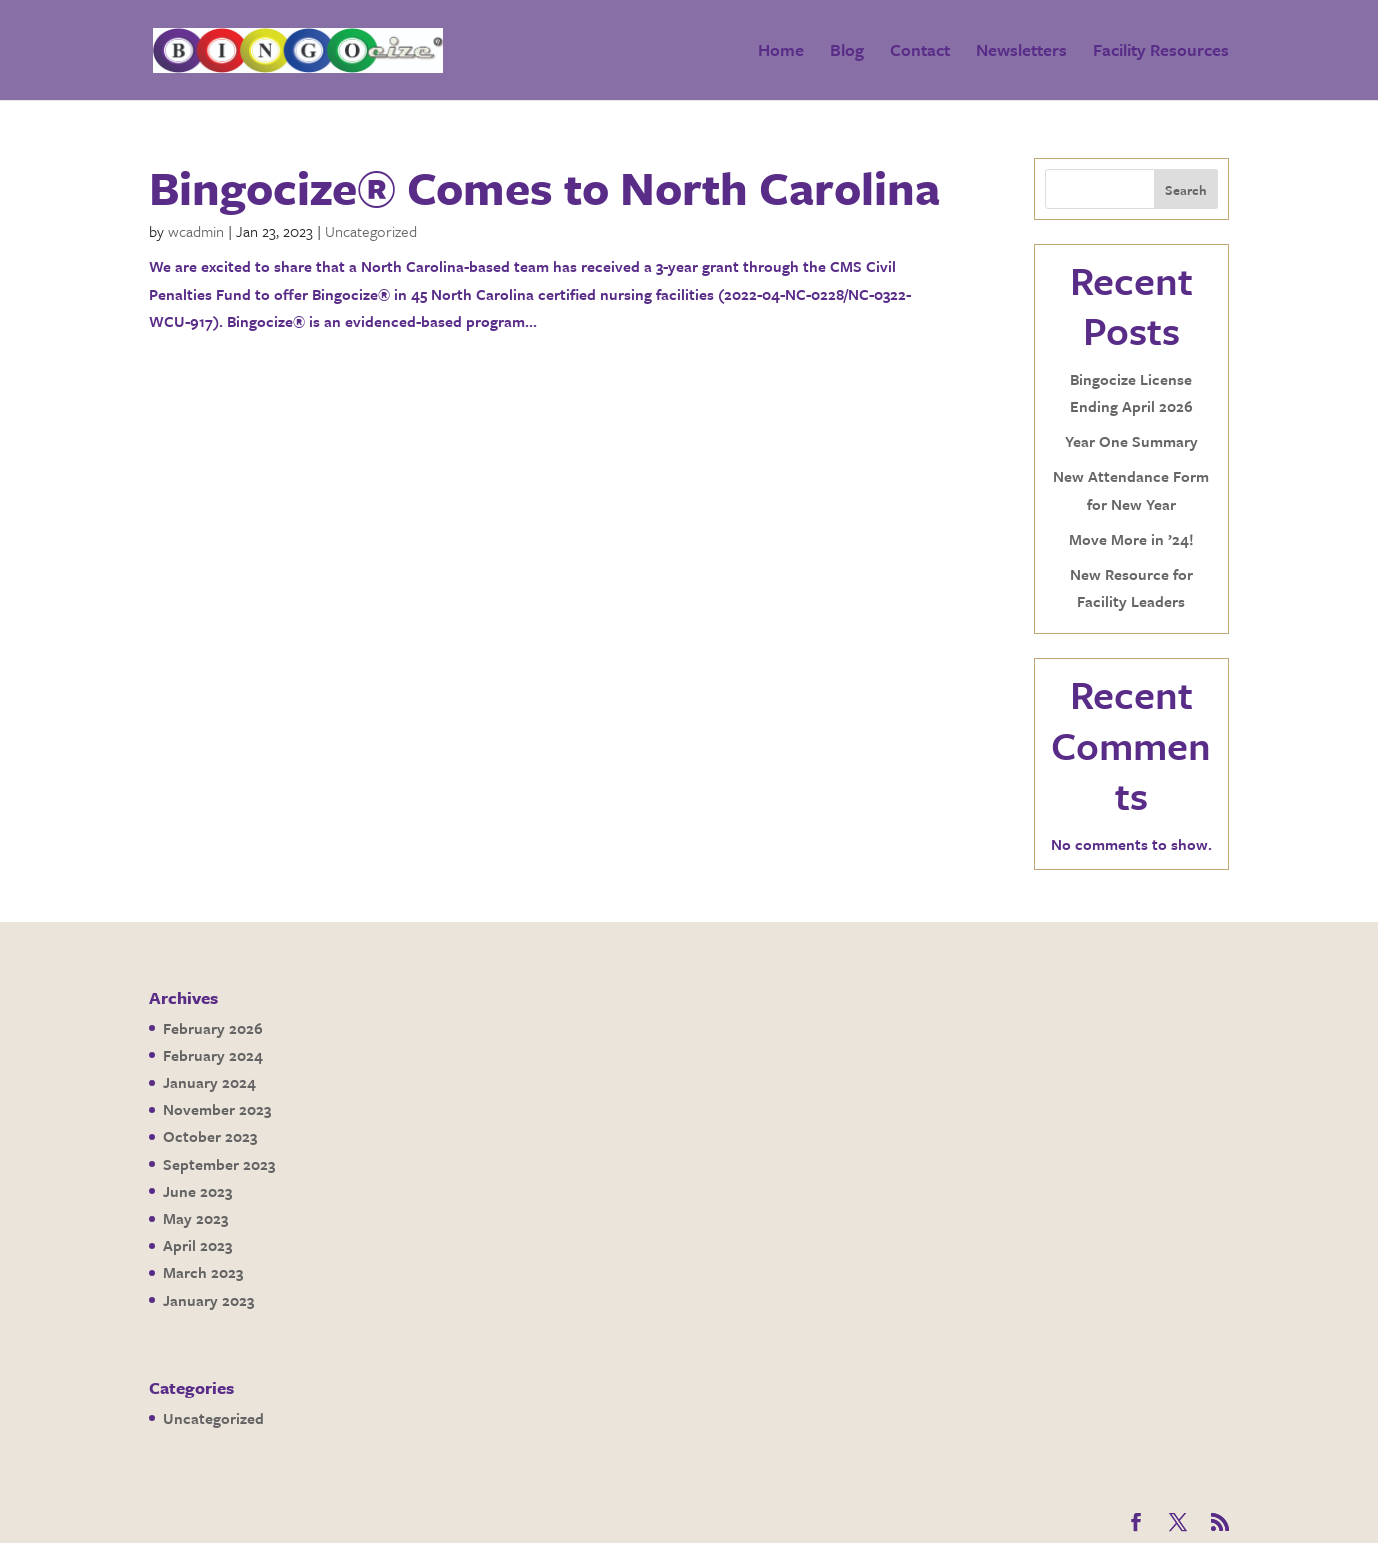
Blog (847, 52)
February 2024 (213, 1055)
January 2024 (209, 1082)
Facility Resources (1161, 52)
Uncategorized (371, 231)
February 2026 (213, 1028)
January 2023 (208, 1300)
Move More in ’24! (1131, 539)
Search (1186, 190)
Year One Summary (1131, 441)
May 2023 (195, 1218)
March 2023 (203, 1272)
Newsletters (1021, 52)
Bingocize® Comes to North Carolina (544, 187)
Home (781, 52)
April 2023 (197, 1245)
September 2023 (219, 1164)
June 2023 (197, 1191)
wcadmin (196, 231)
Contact (920, 52)
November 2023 (217, 1109)
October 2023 (210, 1136)
